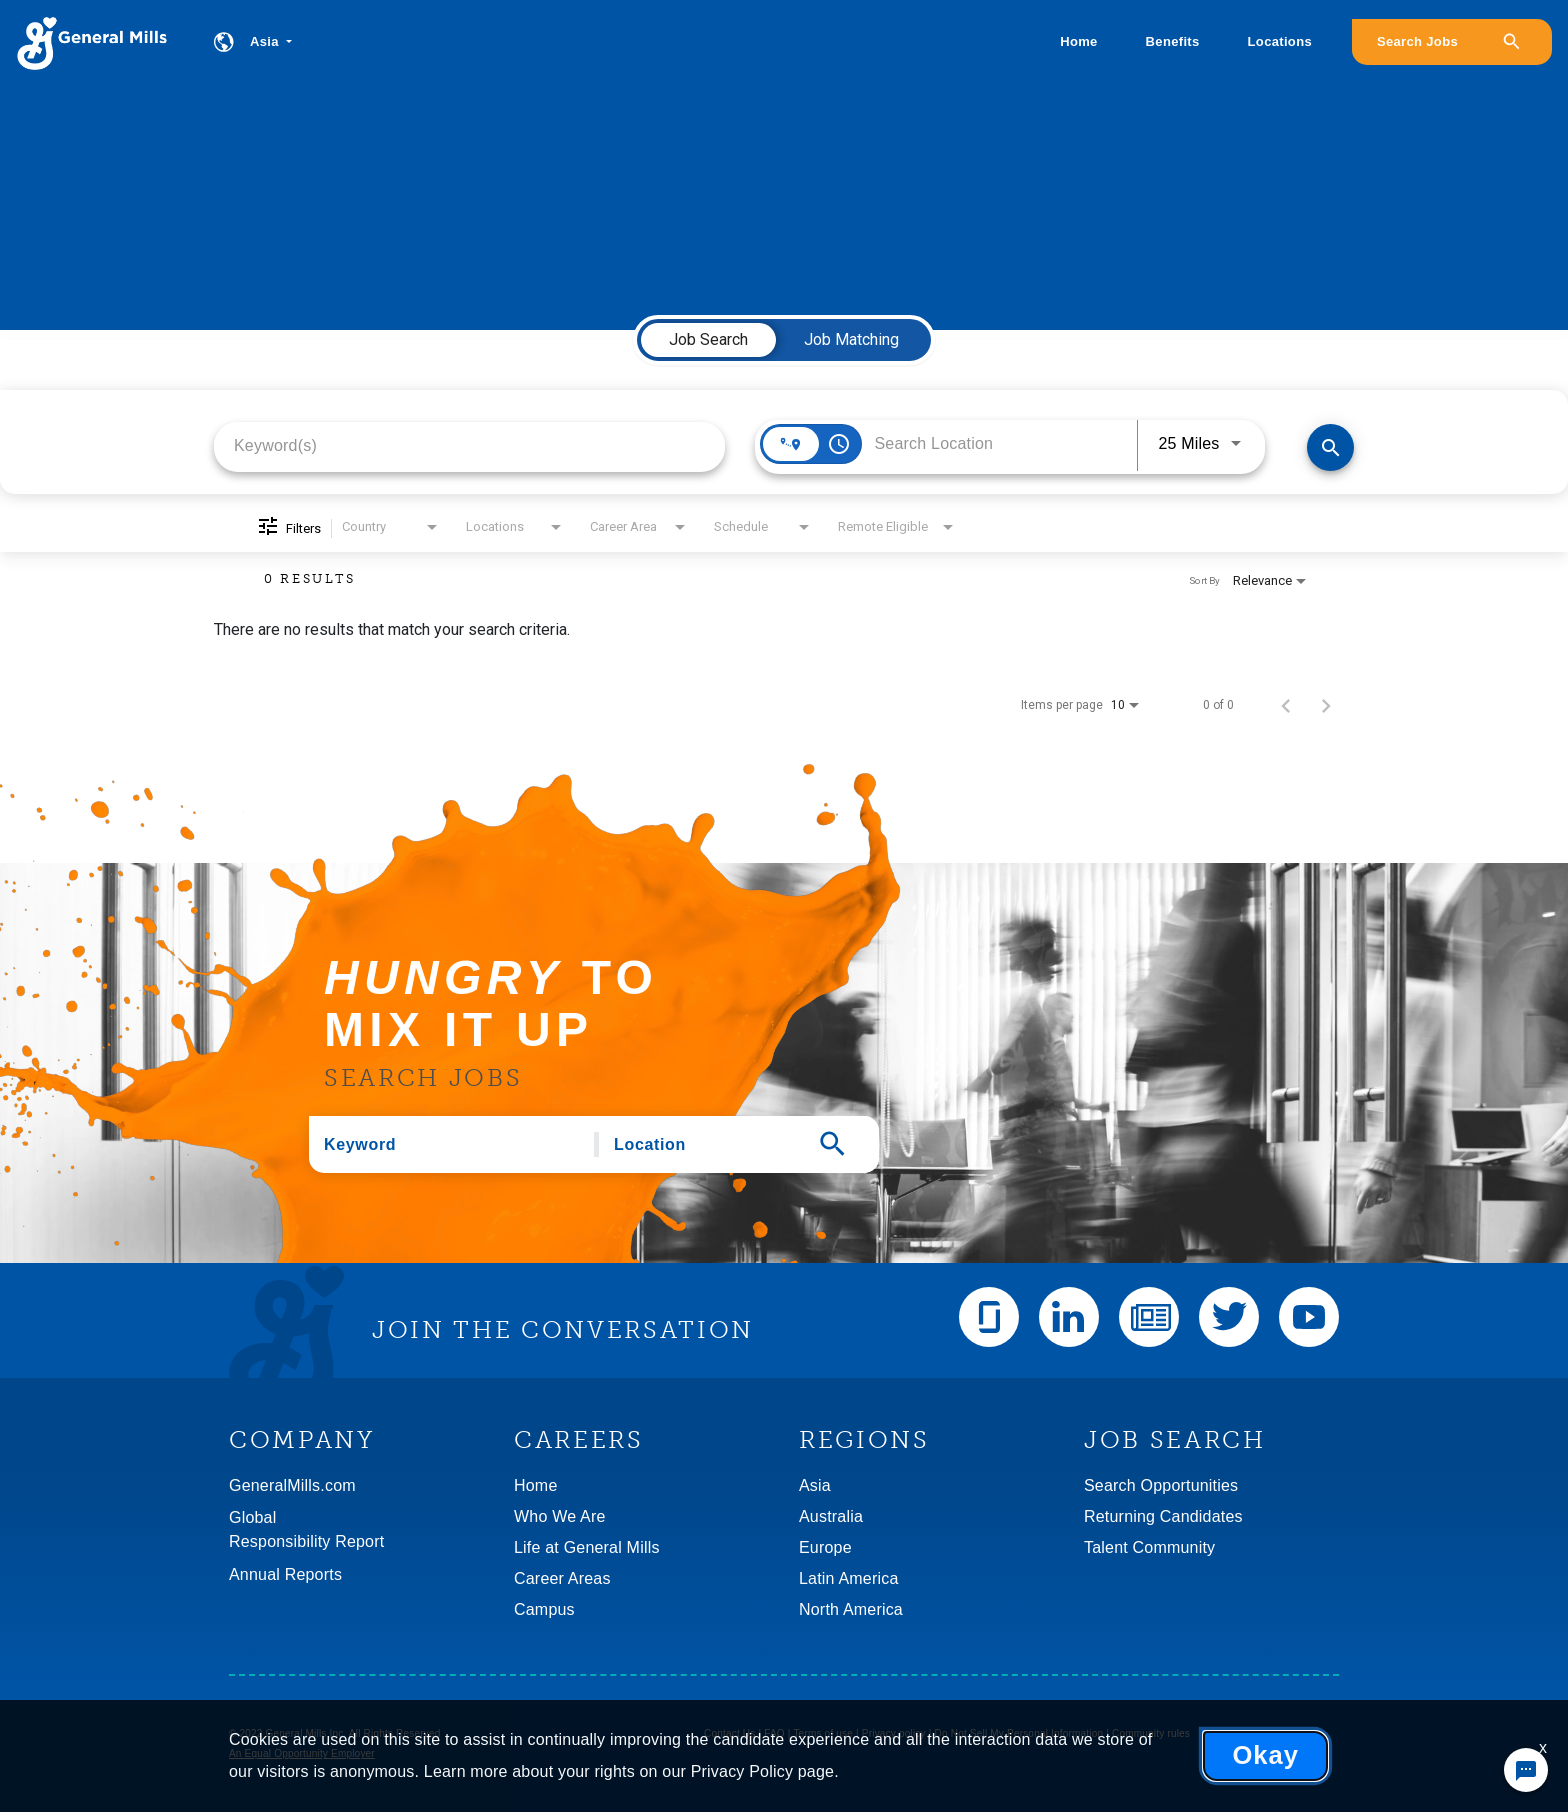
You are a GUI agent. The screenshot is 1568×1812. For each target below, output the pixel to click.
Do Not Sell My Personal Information (1019, 1733)
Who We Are (560, 1516)
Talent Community (1149, 1547)
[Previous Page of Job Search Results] (1286, 705)
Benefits (1173, 41)
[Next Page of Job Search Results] (1326, 705)
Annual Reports (285, 1574)
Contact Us (729, 1733)
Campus (544, 1609)
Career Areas (562, 1578)
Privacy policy (894, 1733)
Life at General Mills (587, 1547)
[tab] (708, 340)
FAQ (774, 1733)
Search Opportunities (1161, 1485)
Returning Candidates (1163, 1516)
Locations (1280, 41)
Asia (815, 1485)
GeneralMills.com (292, 1485)
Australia (831, 1516)
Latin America (849, 1578)
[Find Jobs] (1330, 447)
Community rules (1151, 1733)
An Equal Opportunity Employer (302, 1753)
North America (851, 1609)
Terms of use (823, 1733)
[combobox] (469, 445)
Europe (825, 1547)
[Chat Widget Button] (1526, 1770)
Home (1078, 41)
